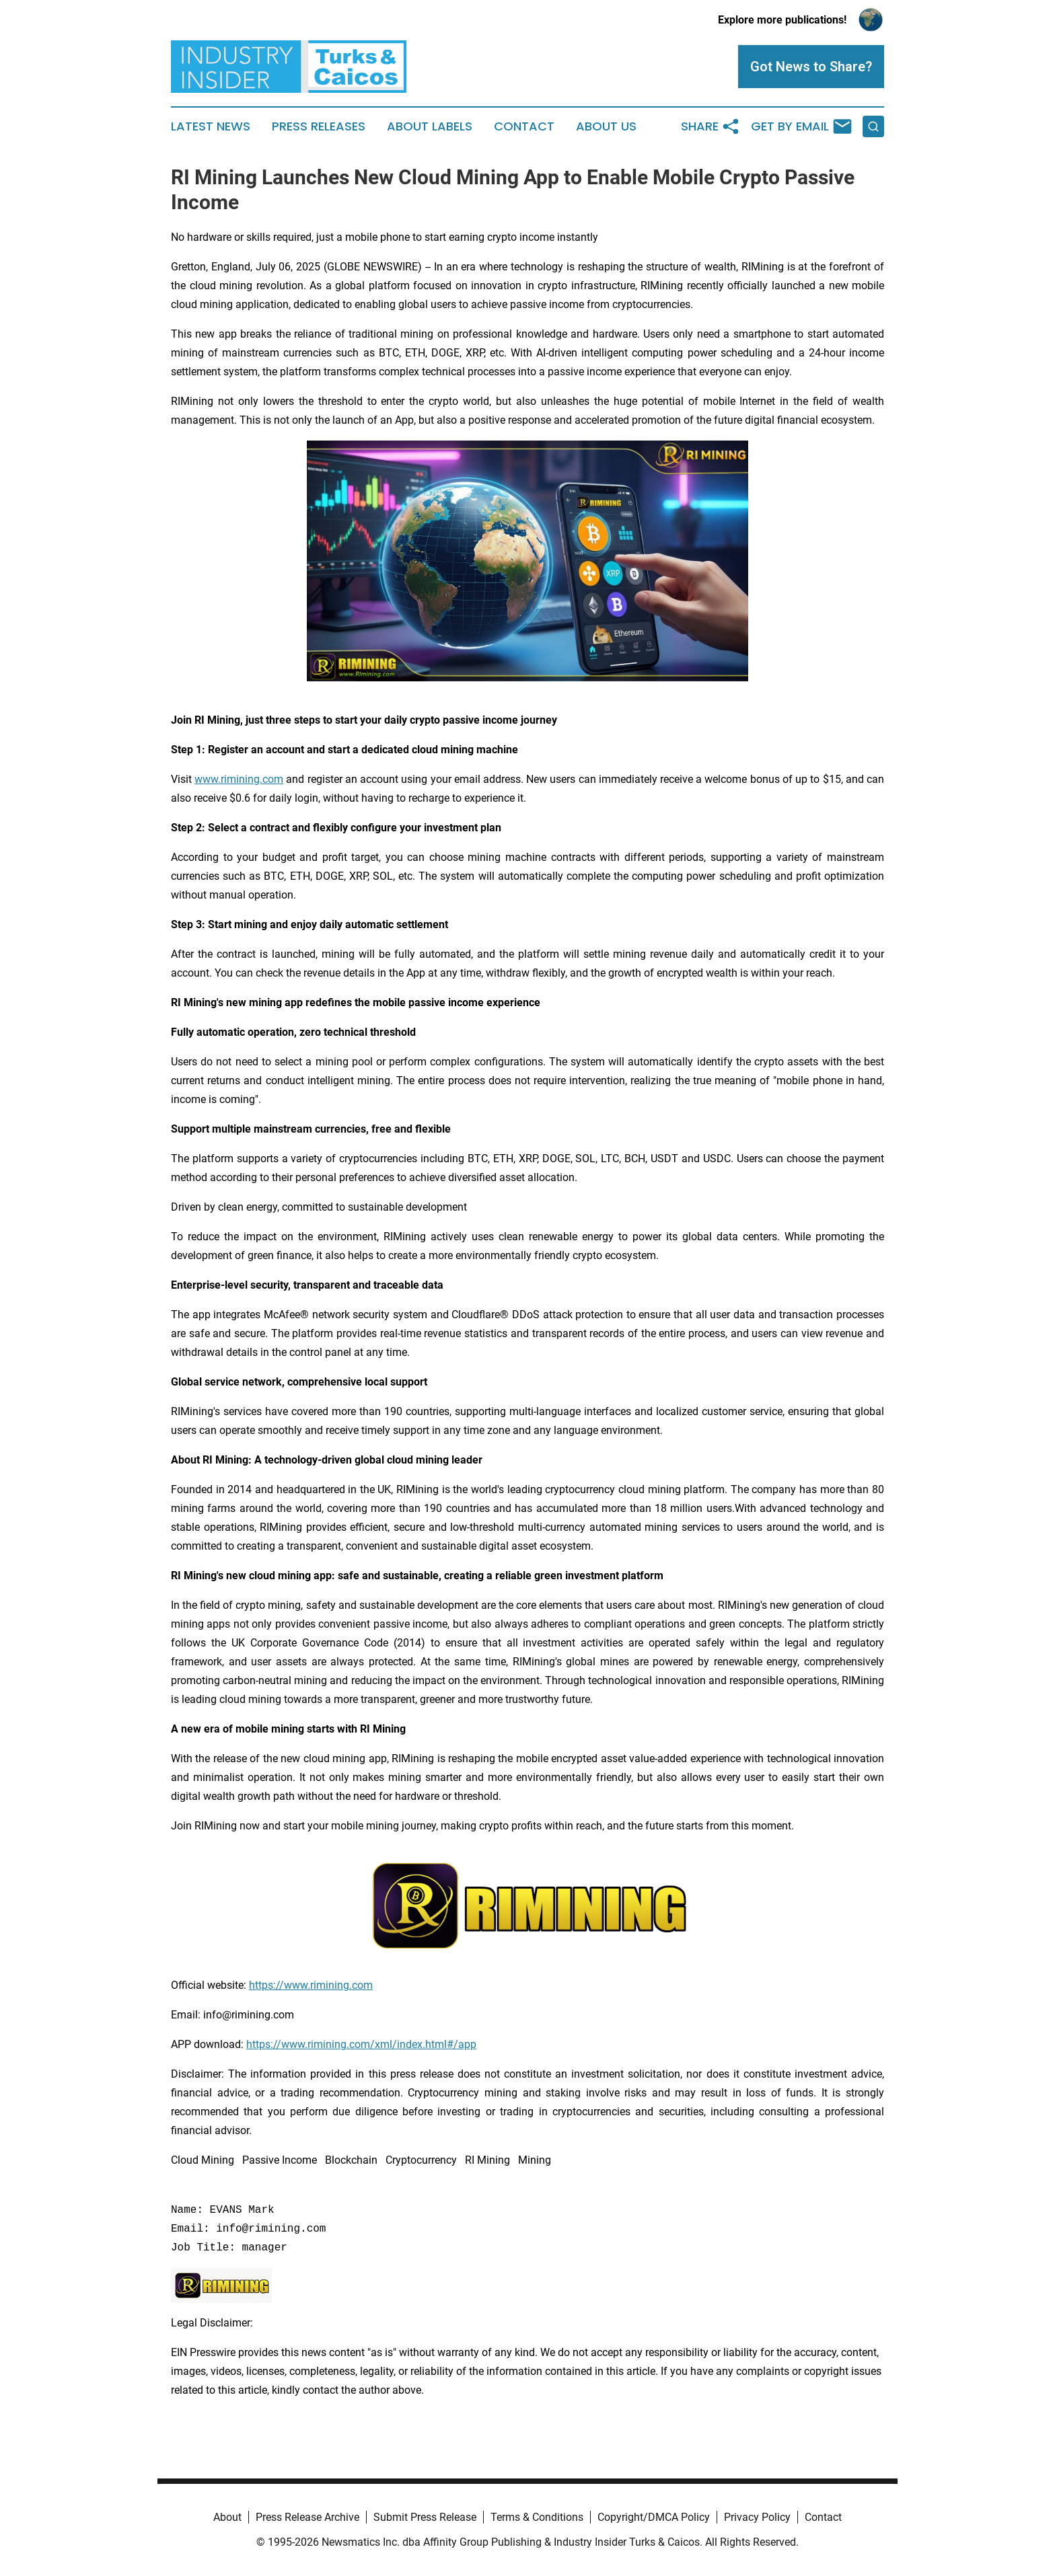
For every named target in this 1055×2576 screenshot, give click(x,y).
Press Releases (318, 126)
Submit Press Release (424, 2517)
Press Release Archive (307, 2517)
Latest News (210, 126)
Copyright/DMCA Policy (653, 2517)
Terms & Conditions (536, 2517)
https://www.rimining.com (311, 1985)
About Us (606, 126)
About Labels (429, 126)
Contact (524, 126)
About (227, 2517)
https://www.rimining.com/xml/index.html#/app (361, 2044)
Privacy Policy (757, 2517)
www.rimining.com (238, 779)
